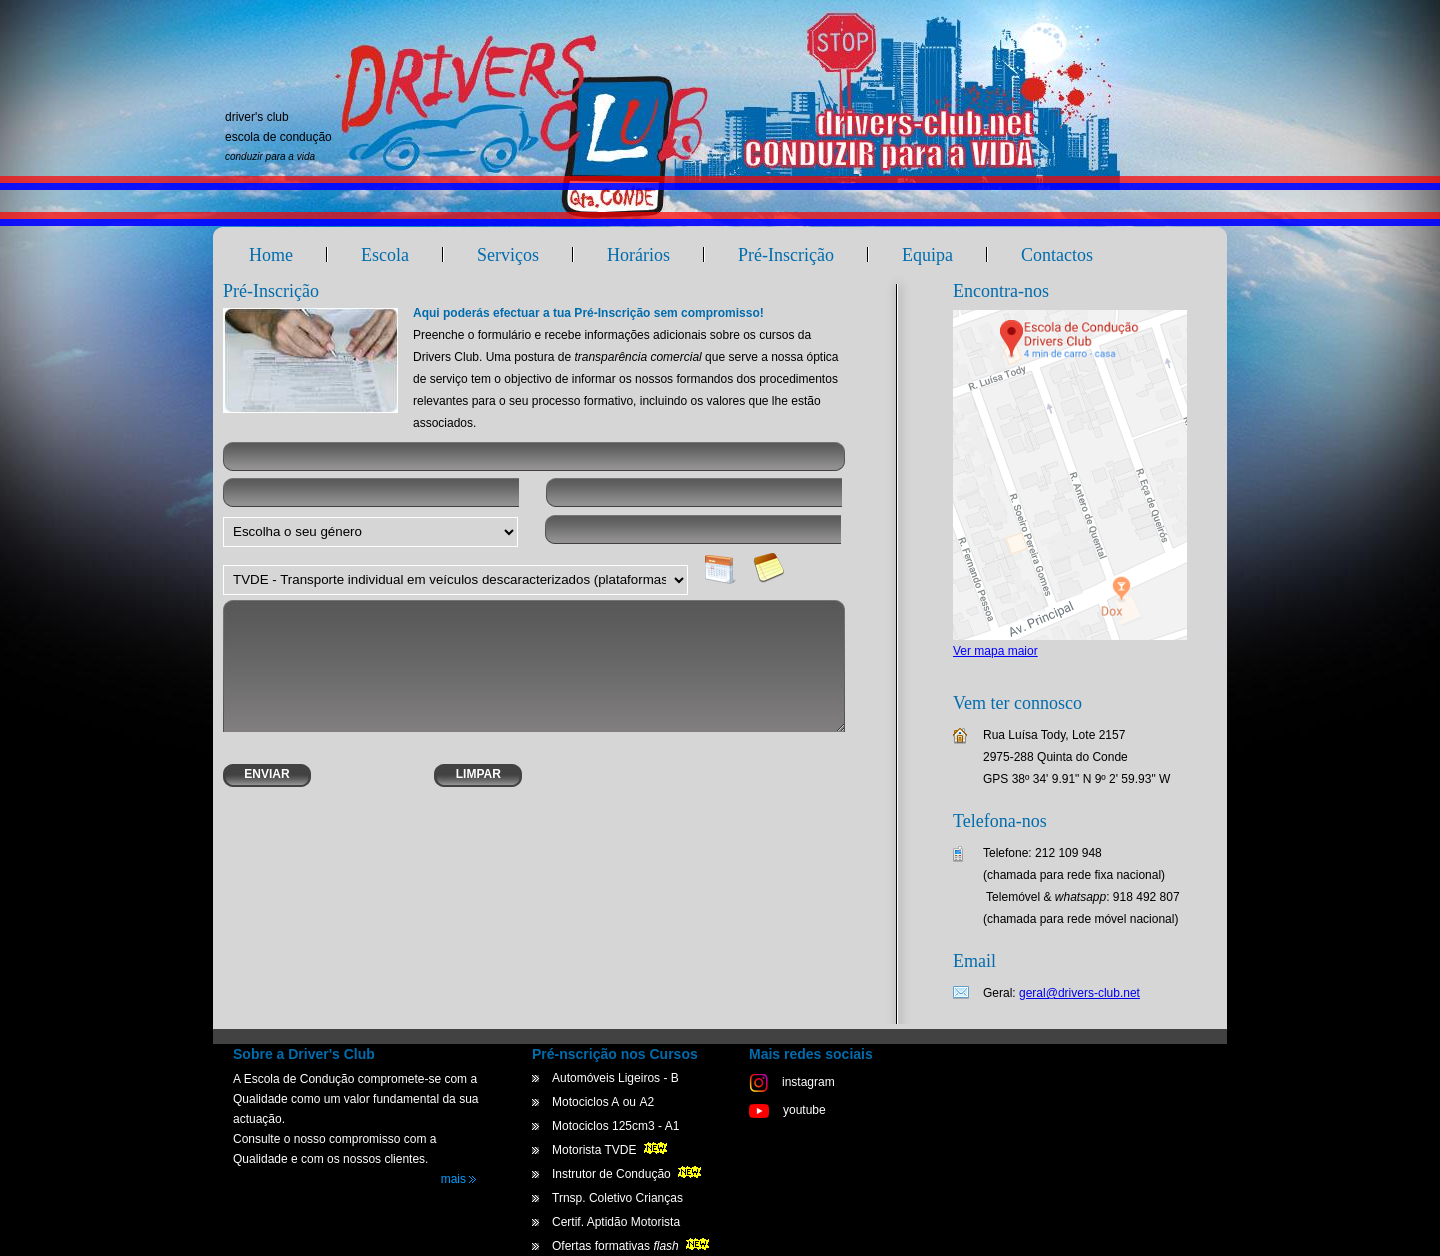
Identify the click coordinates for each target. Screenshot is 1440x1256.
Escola (385, 255)
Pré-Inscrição (786, 255)
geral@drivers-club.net (1079, 993)
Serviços (508, 255)
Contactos (1057, 255)
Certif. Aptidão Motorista (616, 1222)
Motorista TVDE (611, 1150)
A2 (646, 1102)
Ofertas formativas (632, 1246)
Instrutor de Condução (628, 1174)
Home (271, 255)
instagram (792, 1082)
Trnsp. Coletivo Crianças (617, 1198)
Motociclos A (585, 1102)
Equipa (927, 255)
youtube (787, 1110)
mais (459, 1179)
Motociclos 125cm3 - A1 (615, 1126)
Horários (638, 255)
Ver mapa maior (995, 651)
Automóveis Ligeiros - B (615, 1078)
